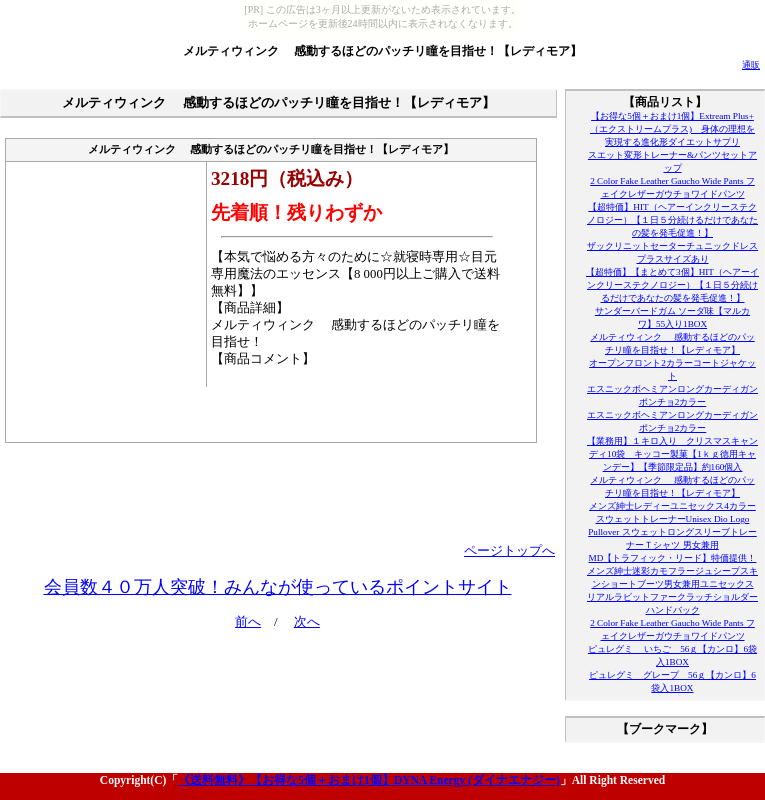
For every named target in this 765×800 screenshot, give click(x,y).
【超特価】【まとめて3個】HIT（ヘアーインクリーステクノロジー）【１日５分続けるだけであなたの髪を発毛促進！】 (672, 285)
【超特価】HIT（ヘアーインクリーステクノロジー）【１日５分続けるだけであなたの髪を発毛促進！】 (672, 220)
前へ (248, 622)
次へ (307, 622)
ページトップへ (509, 551)
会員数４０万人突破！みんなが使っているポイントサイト (278, 587)
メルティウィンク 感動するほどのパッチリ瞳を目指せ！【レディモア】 (382, 51)
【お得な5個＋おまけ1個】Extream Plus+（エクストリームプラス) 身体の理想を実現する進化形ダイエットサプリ (672, 129)
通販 (751, 65)
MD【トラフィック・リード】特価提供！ (673, 558)
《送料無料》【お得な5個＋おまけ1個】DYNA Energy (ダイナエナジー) (368, 780)
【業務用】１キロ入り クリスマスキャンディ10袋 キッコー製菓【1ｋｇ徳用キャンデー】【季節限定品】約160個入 (672, 454)
